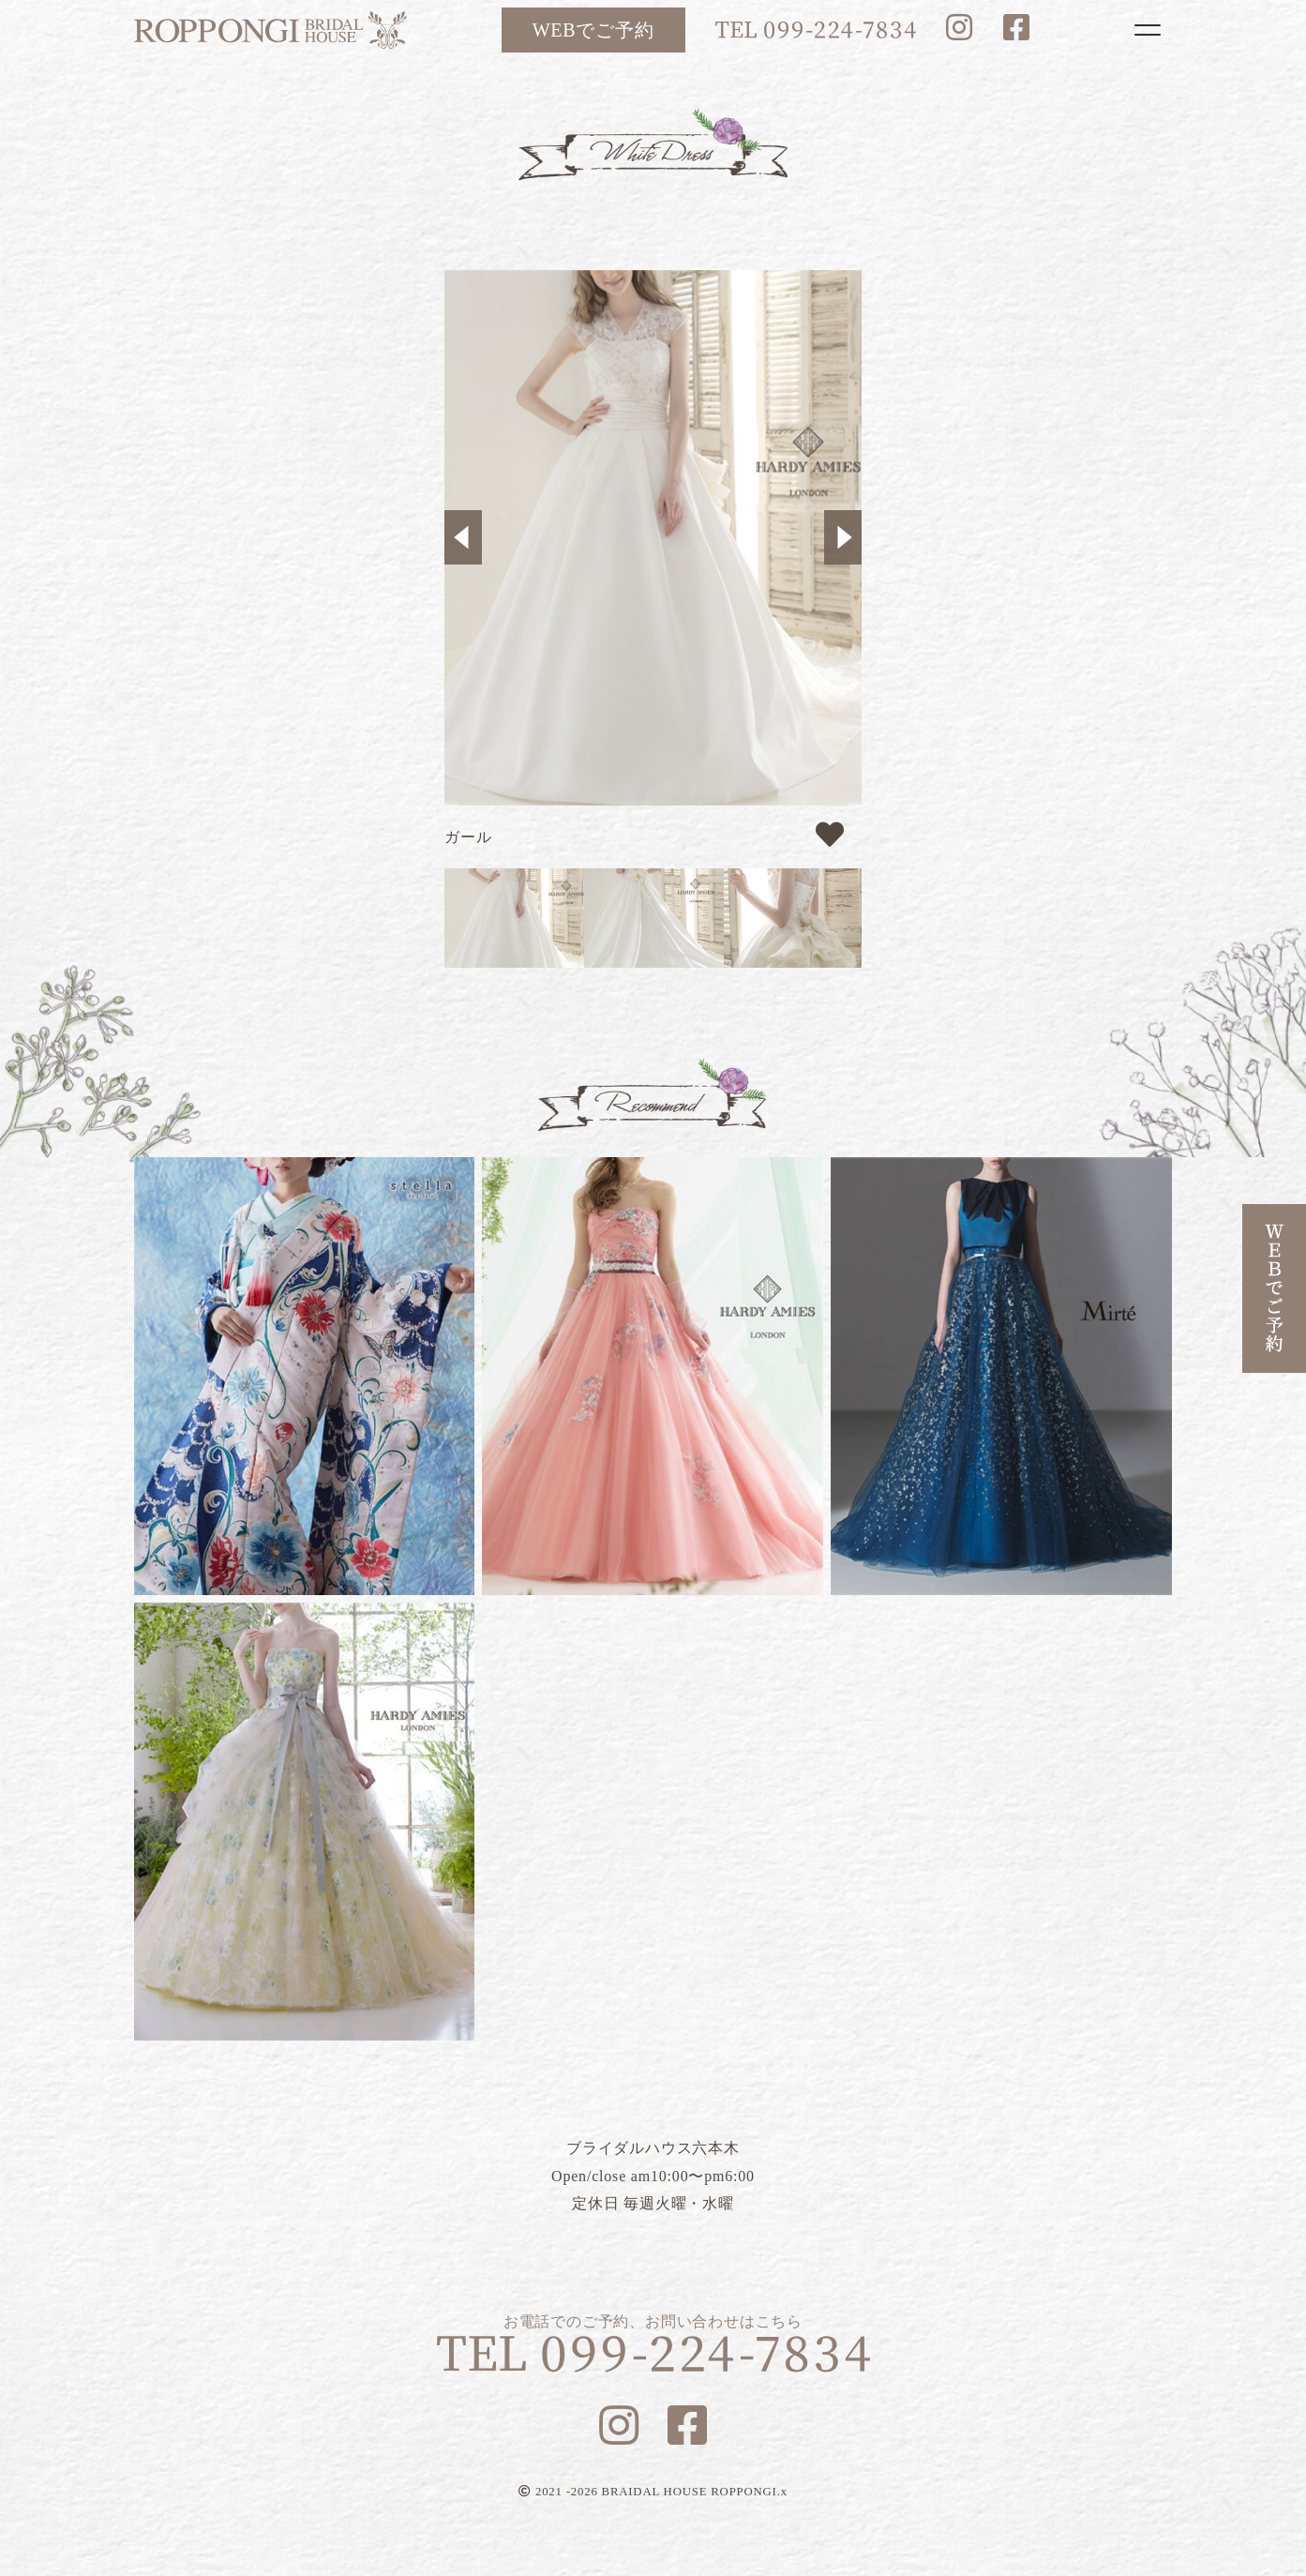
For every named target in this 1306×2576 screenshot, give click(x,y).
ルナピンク (652, 1376)
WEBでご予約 (593, 30)
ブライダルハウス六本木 (271, 30)
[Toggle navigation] (1147, 30)
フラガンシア (304, 1822)
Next (843, 537)
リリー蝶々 (304, 1376)
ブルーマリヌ (1001, 1376)
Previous (463, 537)
